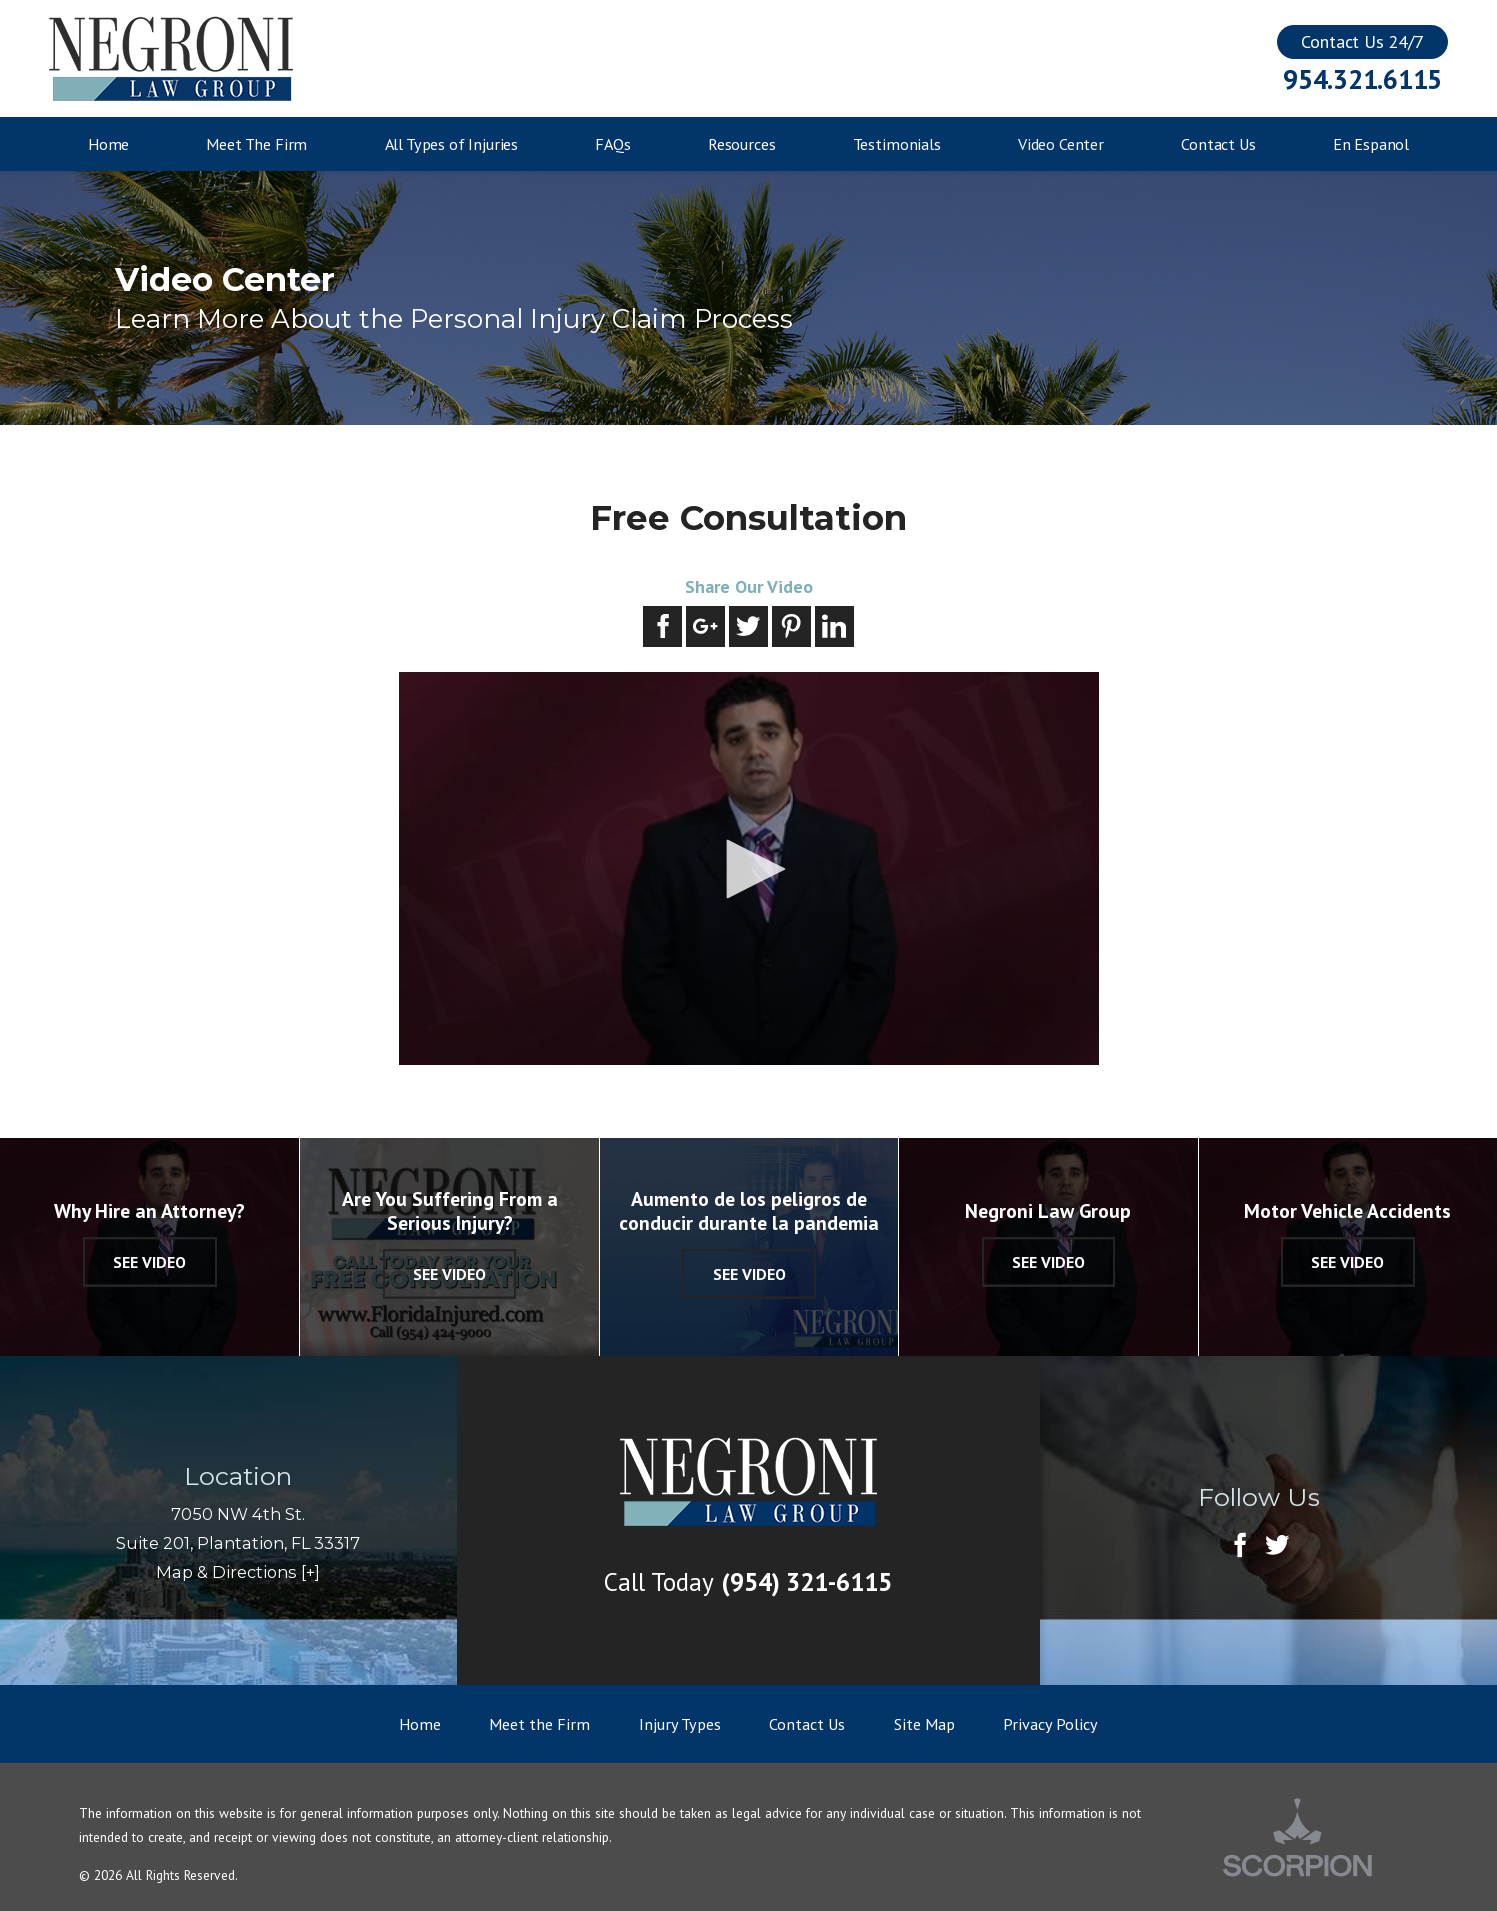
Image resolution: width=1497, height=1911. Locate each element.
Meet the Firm (539, 1724)
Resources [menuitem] (742, 144)
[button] (749, 869)
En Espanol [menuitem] (1371, 144)
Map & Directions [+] (238, 1572)
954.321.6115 (1362, 79)
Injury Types (680, 1724)
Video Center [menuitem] (1061, 144)
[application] (749, 869)
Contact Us (807, 1724)
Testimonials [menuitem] (897, 144)
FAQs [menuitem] (612, 144)
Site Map (924, 1724)
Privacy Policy (1050, 1724)
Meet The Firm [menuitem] (256, 144)
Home (420, 1724)
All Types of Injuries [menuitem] (452, 144)
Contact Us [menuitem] (1218, 144)
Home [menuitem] (108, 144)
